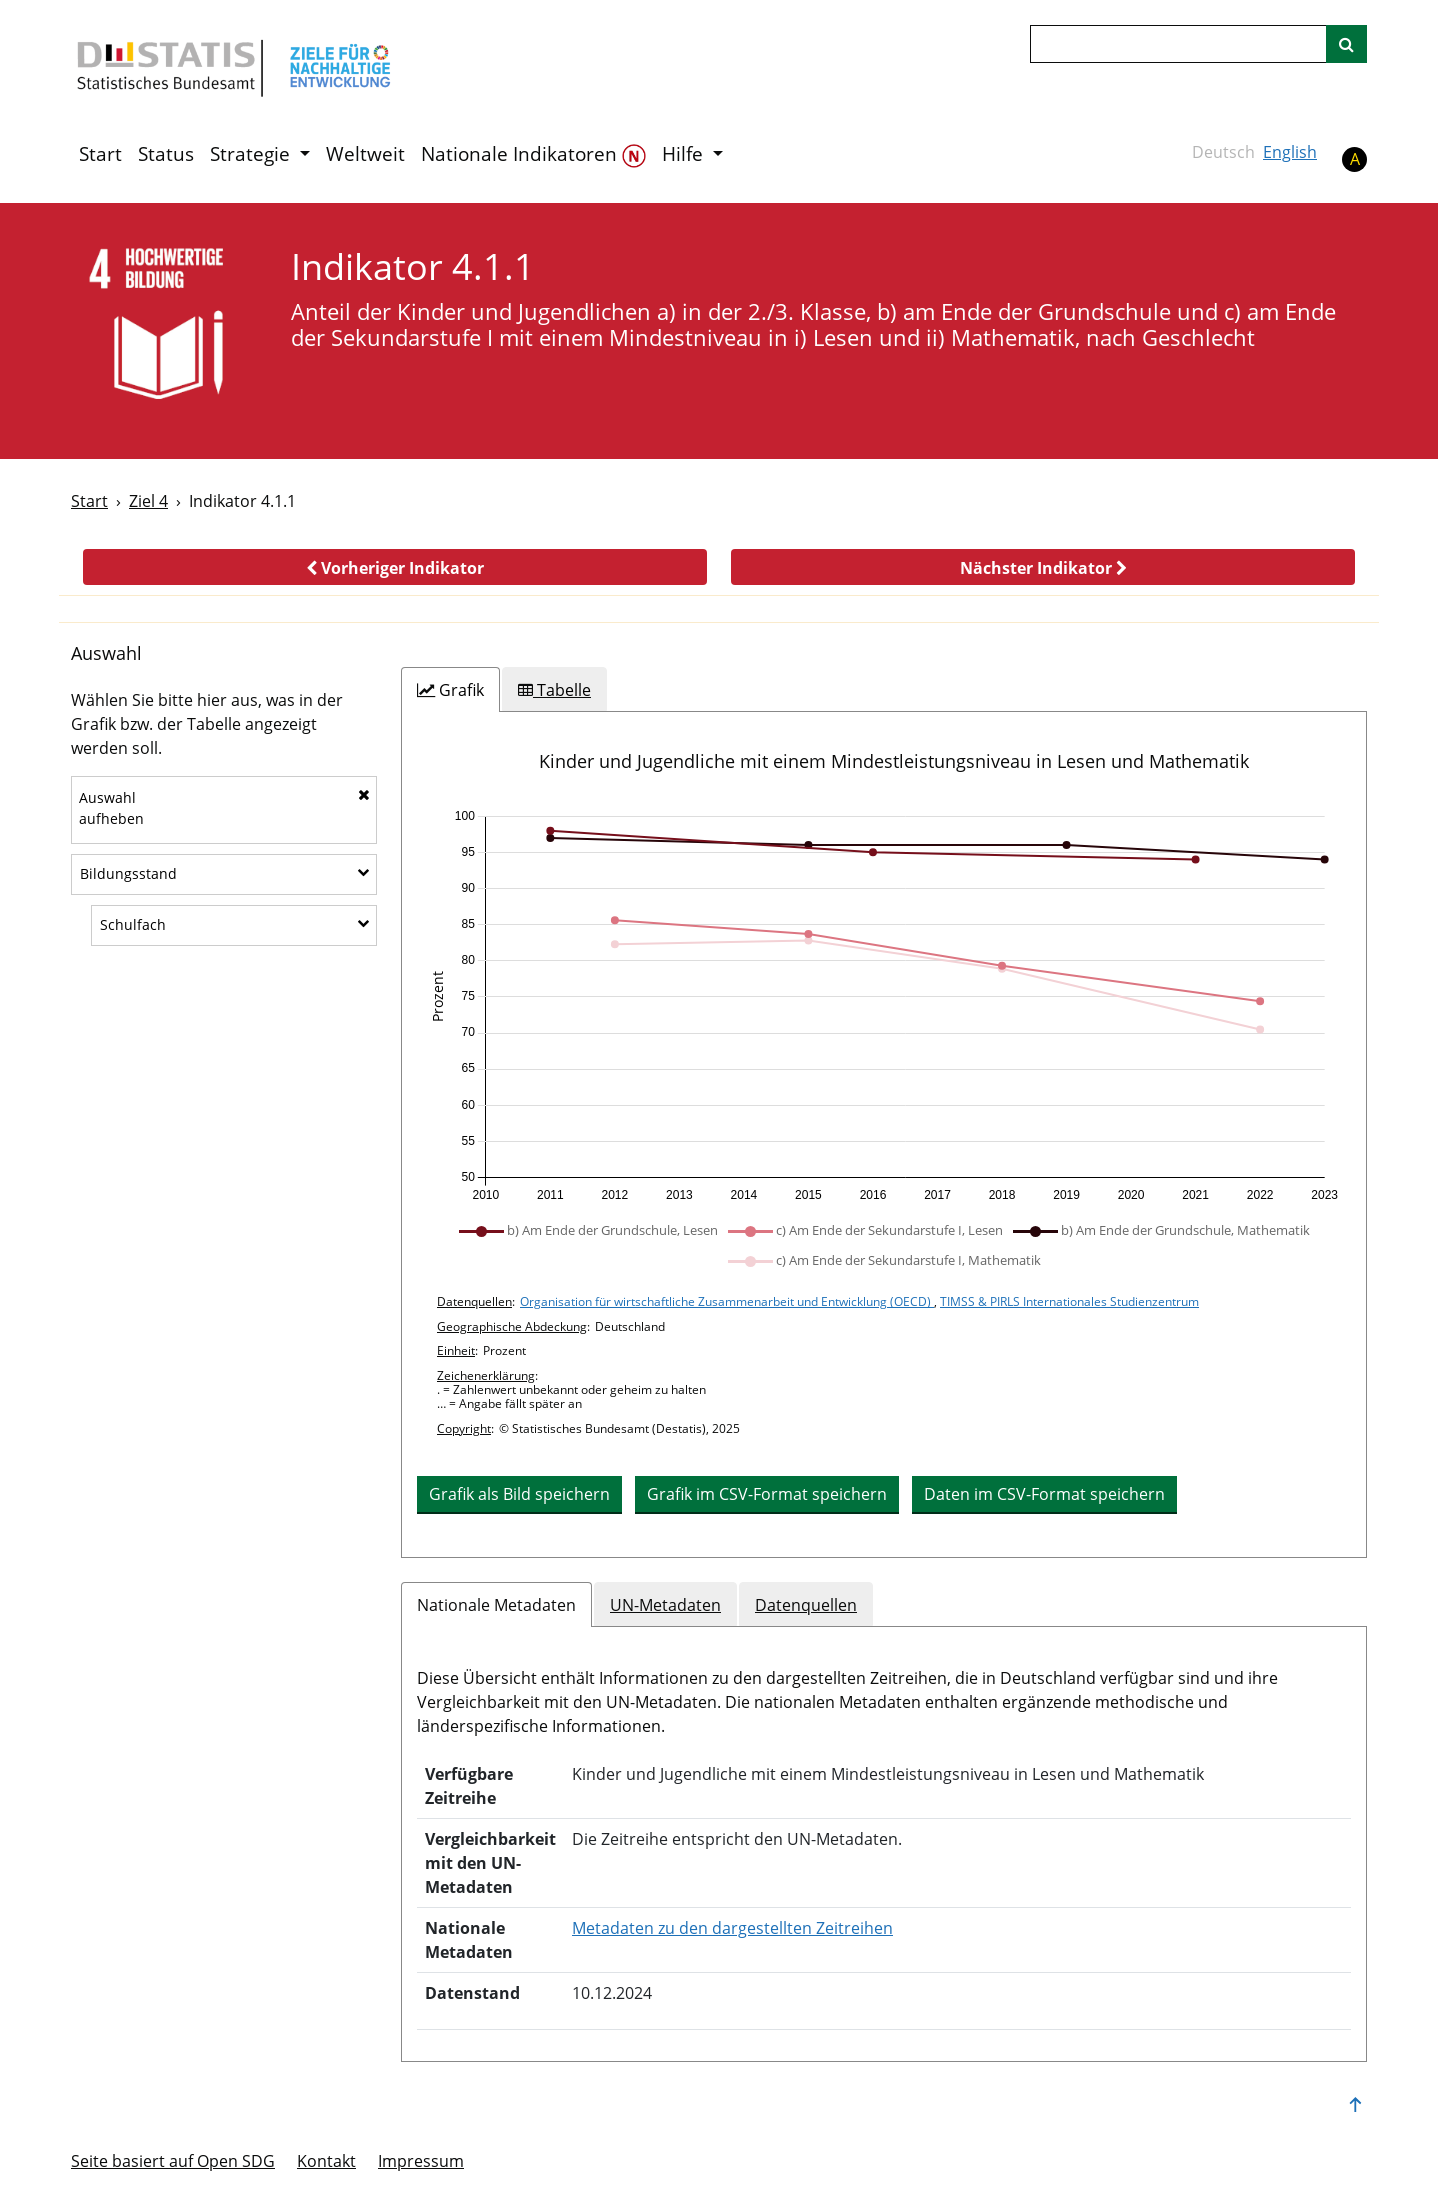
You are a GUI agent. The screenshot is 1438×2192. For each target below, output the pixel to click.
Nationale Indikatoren (533, 154)
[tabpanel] (884, 1134)
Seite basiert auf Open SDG (173, 2161)
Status (166, 154)
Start (100, 154)
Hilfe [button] (685, 154)
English (1290, 152)
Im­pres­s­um (421, 2161)
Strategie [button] (252, 154)
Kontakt (326, 2161)
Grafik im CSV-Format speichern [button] (767, 1494)
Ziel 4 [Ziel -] (148, 501)
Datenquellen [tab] (806, 1605)
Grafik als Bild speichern (519, 1494)
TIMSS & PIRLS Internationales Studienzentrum (1069, 1301)
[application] (884, 1006)
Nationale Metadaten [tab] (496, 1605)
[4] (167, 329)
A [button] (1355, 159)
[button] (395, 567)
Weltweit (365, 154)
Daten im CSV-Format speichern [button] (1044, 1494)
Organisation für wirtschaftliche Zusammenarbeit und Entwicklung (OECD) (727, 1301)
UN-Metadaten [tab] (665, 1605)
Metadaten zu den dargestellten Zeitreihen (732, 1928)
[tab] (450, 690)
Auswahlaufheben (224, 808)
